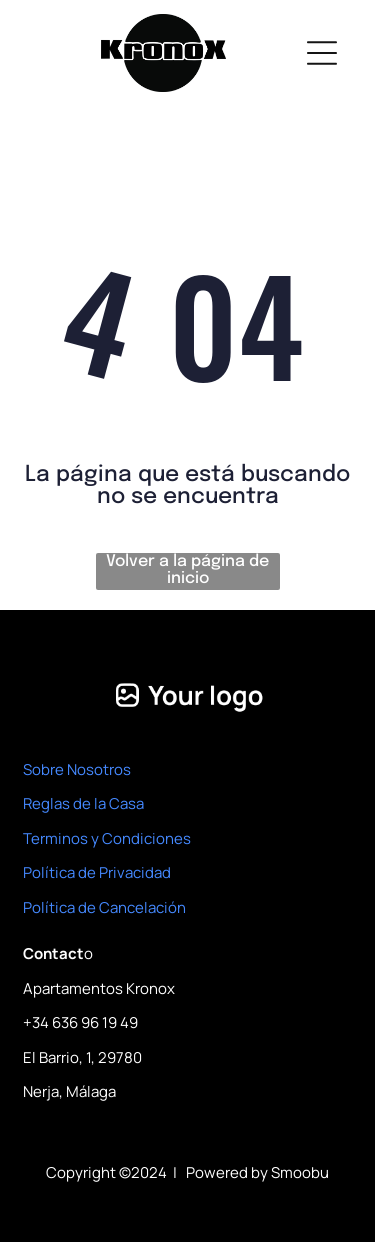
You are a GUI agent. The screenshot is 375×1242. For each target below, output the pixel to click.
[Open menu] (322, 53)
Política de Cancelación (104, 907)
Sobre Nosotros (77, 769)
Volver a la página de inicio (187, 570)
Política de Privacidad (97, 872)
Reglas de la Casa (83, 803)
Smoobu (300, 1172)
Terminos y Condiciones (107, 838)
